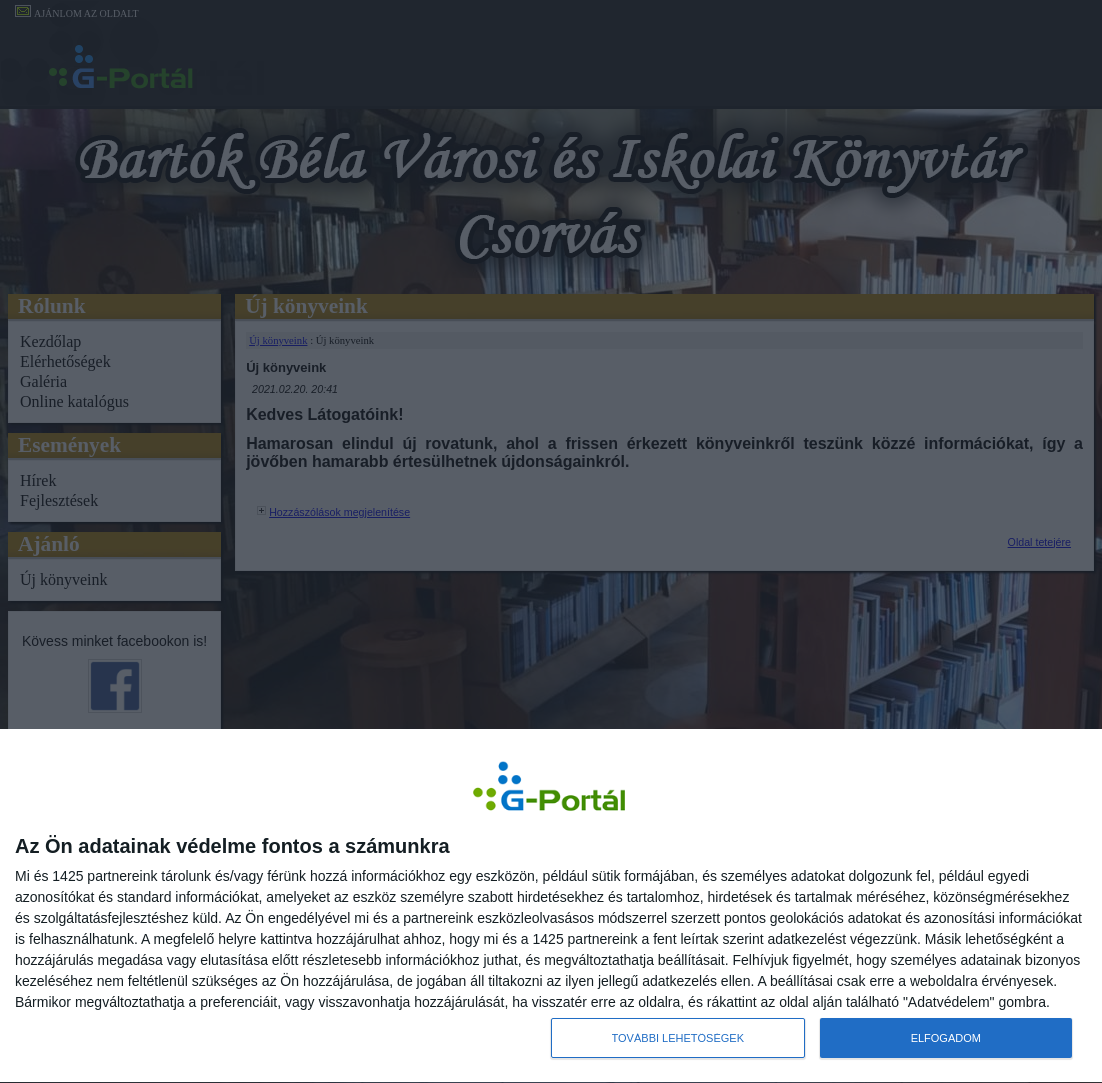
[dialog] (551, 906)
